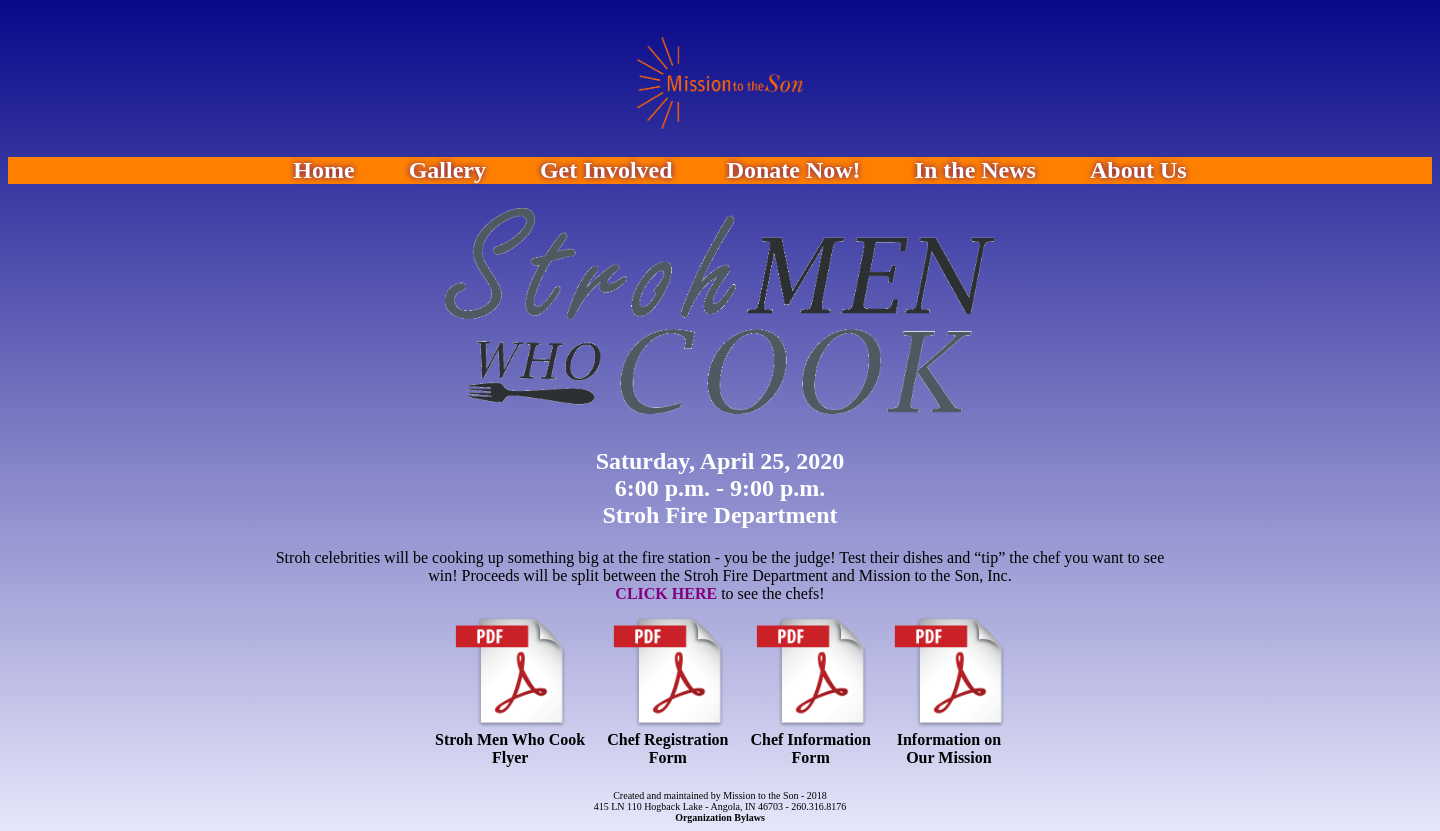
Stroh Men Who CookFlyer (510, 748)
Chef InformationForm (810, 748)
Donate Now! (794, 170)
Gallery (447, 170)
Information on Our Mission (949, 748)
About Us (1138, 170)
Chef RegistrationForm (667, 748)
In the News (975, 170)
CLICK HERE (666, 593)
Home (323, 170)
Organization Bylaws (720, 817)
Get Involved (606, 170)
